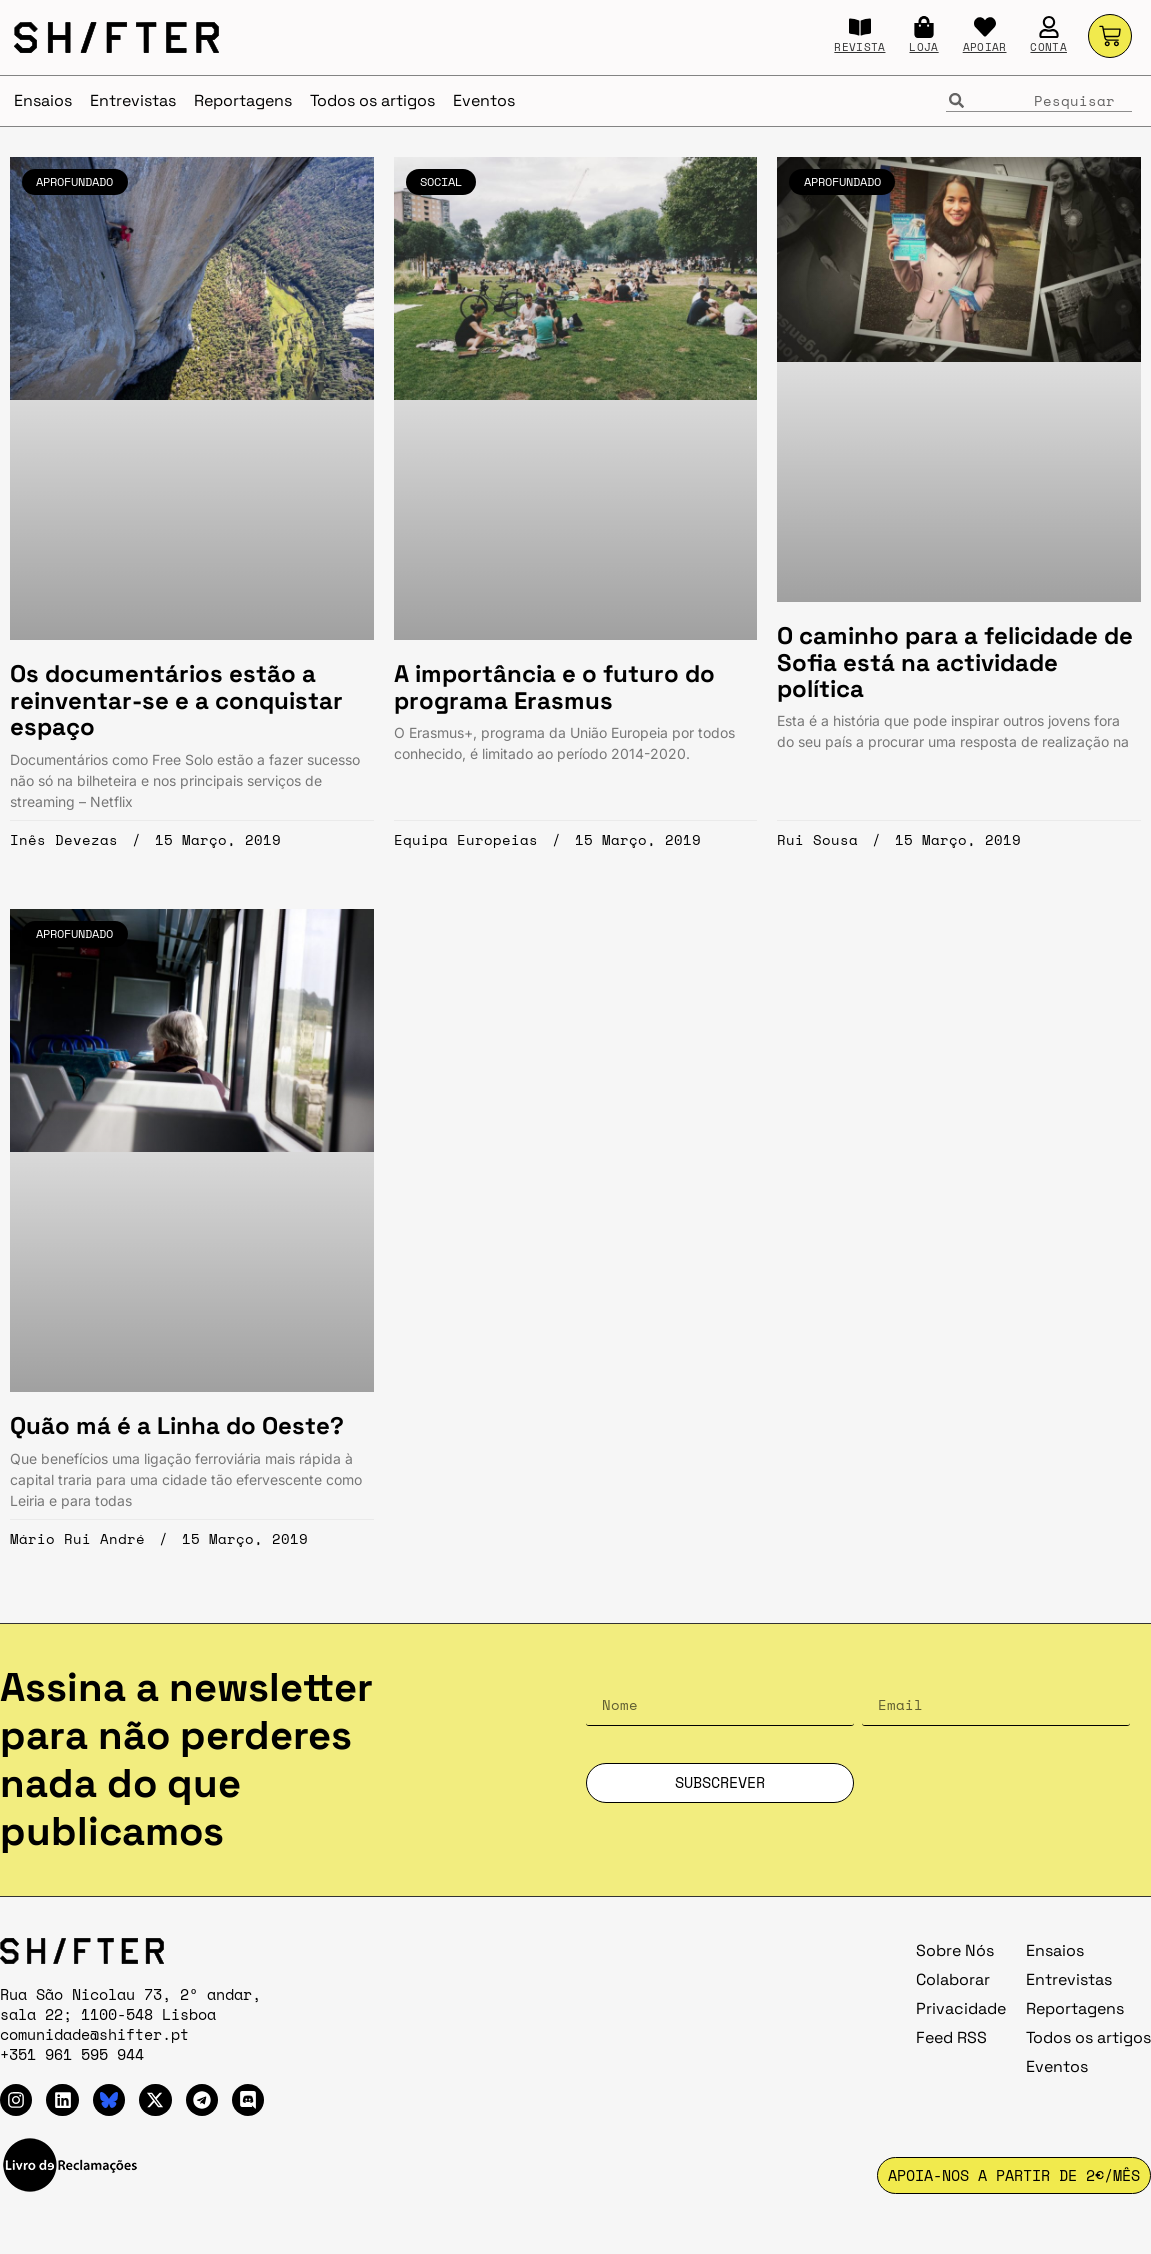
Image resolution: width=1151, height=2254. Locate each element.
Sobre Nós (955, 1950)
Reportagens (243, 100)
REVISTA (859, 47)
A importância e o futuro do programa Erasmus (554, 686)
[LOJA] (924, 27)
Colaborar (953, 1979)
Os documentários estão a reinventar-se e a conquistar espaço (176, 700)
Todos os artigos (372, 100)
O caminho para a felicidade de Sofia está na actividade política (955, 662)
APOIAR (985, 47)
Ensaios (43, 100)
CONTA (1048, 47)
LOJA (923, 47)
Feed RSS (951, 2037)
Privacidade (961, 2008)
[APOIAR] (985, 27)
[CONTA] (1049, 27)
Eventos (484, 100)
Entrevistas (133, 100)
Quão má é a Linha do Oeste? (177, 1425)
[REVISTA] (860, 27)
